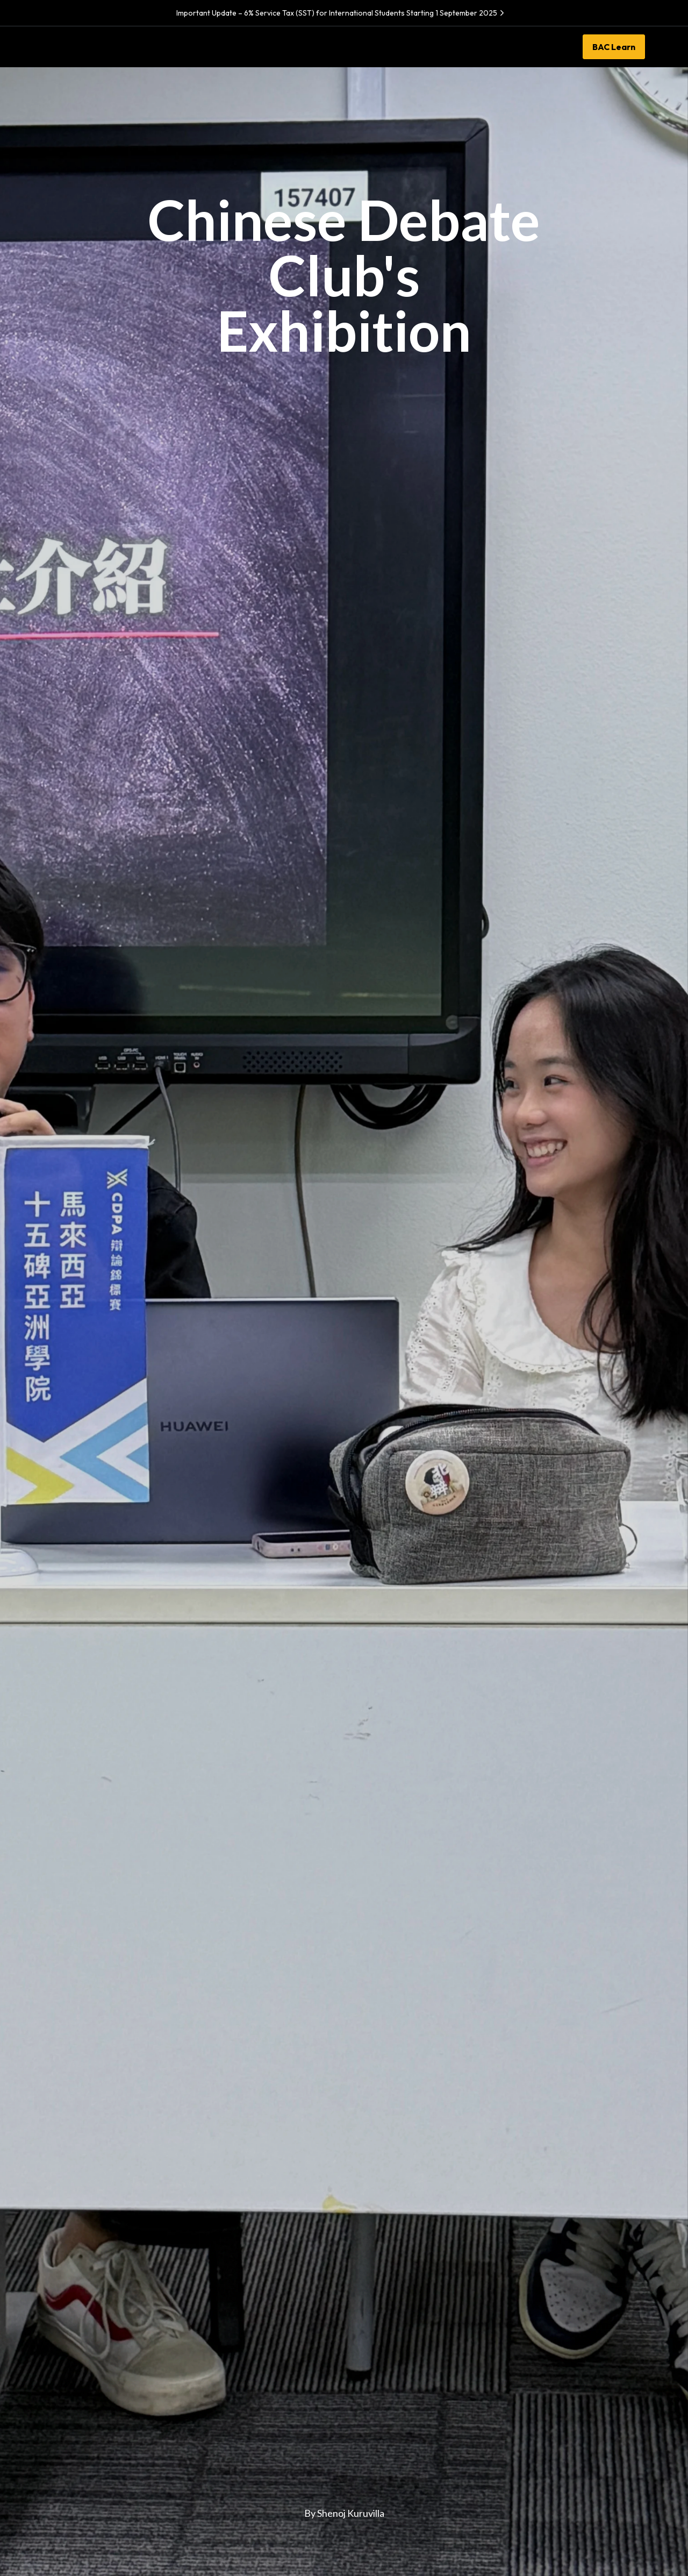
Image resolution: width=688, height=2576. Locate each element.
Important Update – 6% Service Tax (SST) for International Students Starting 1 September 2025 (341, 13)
